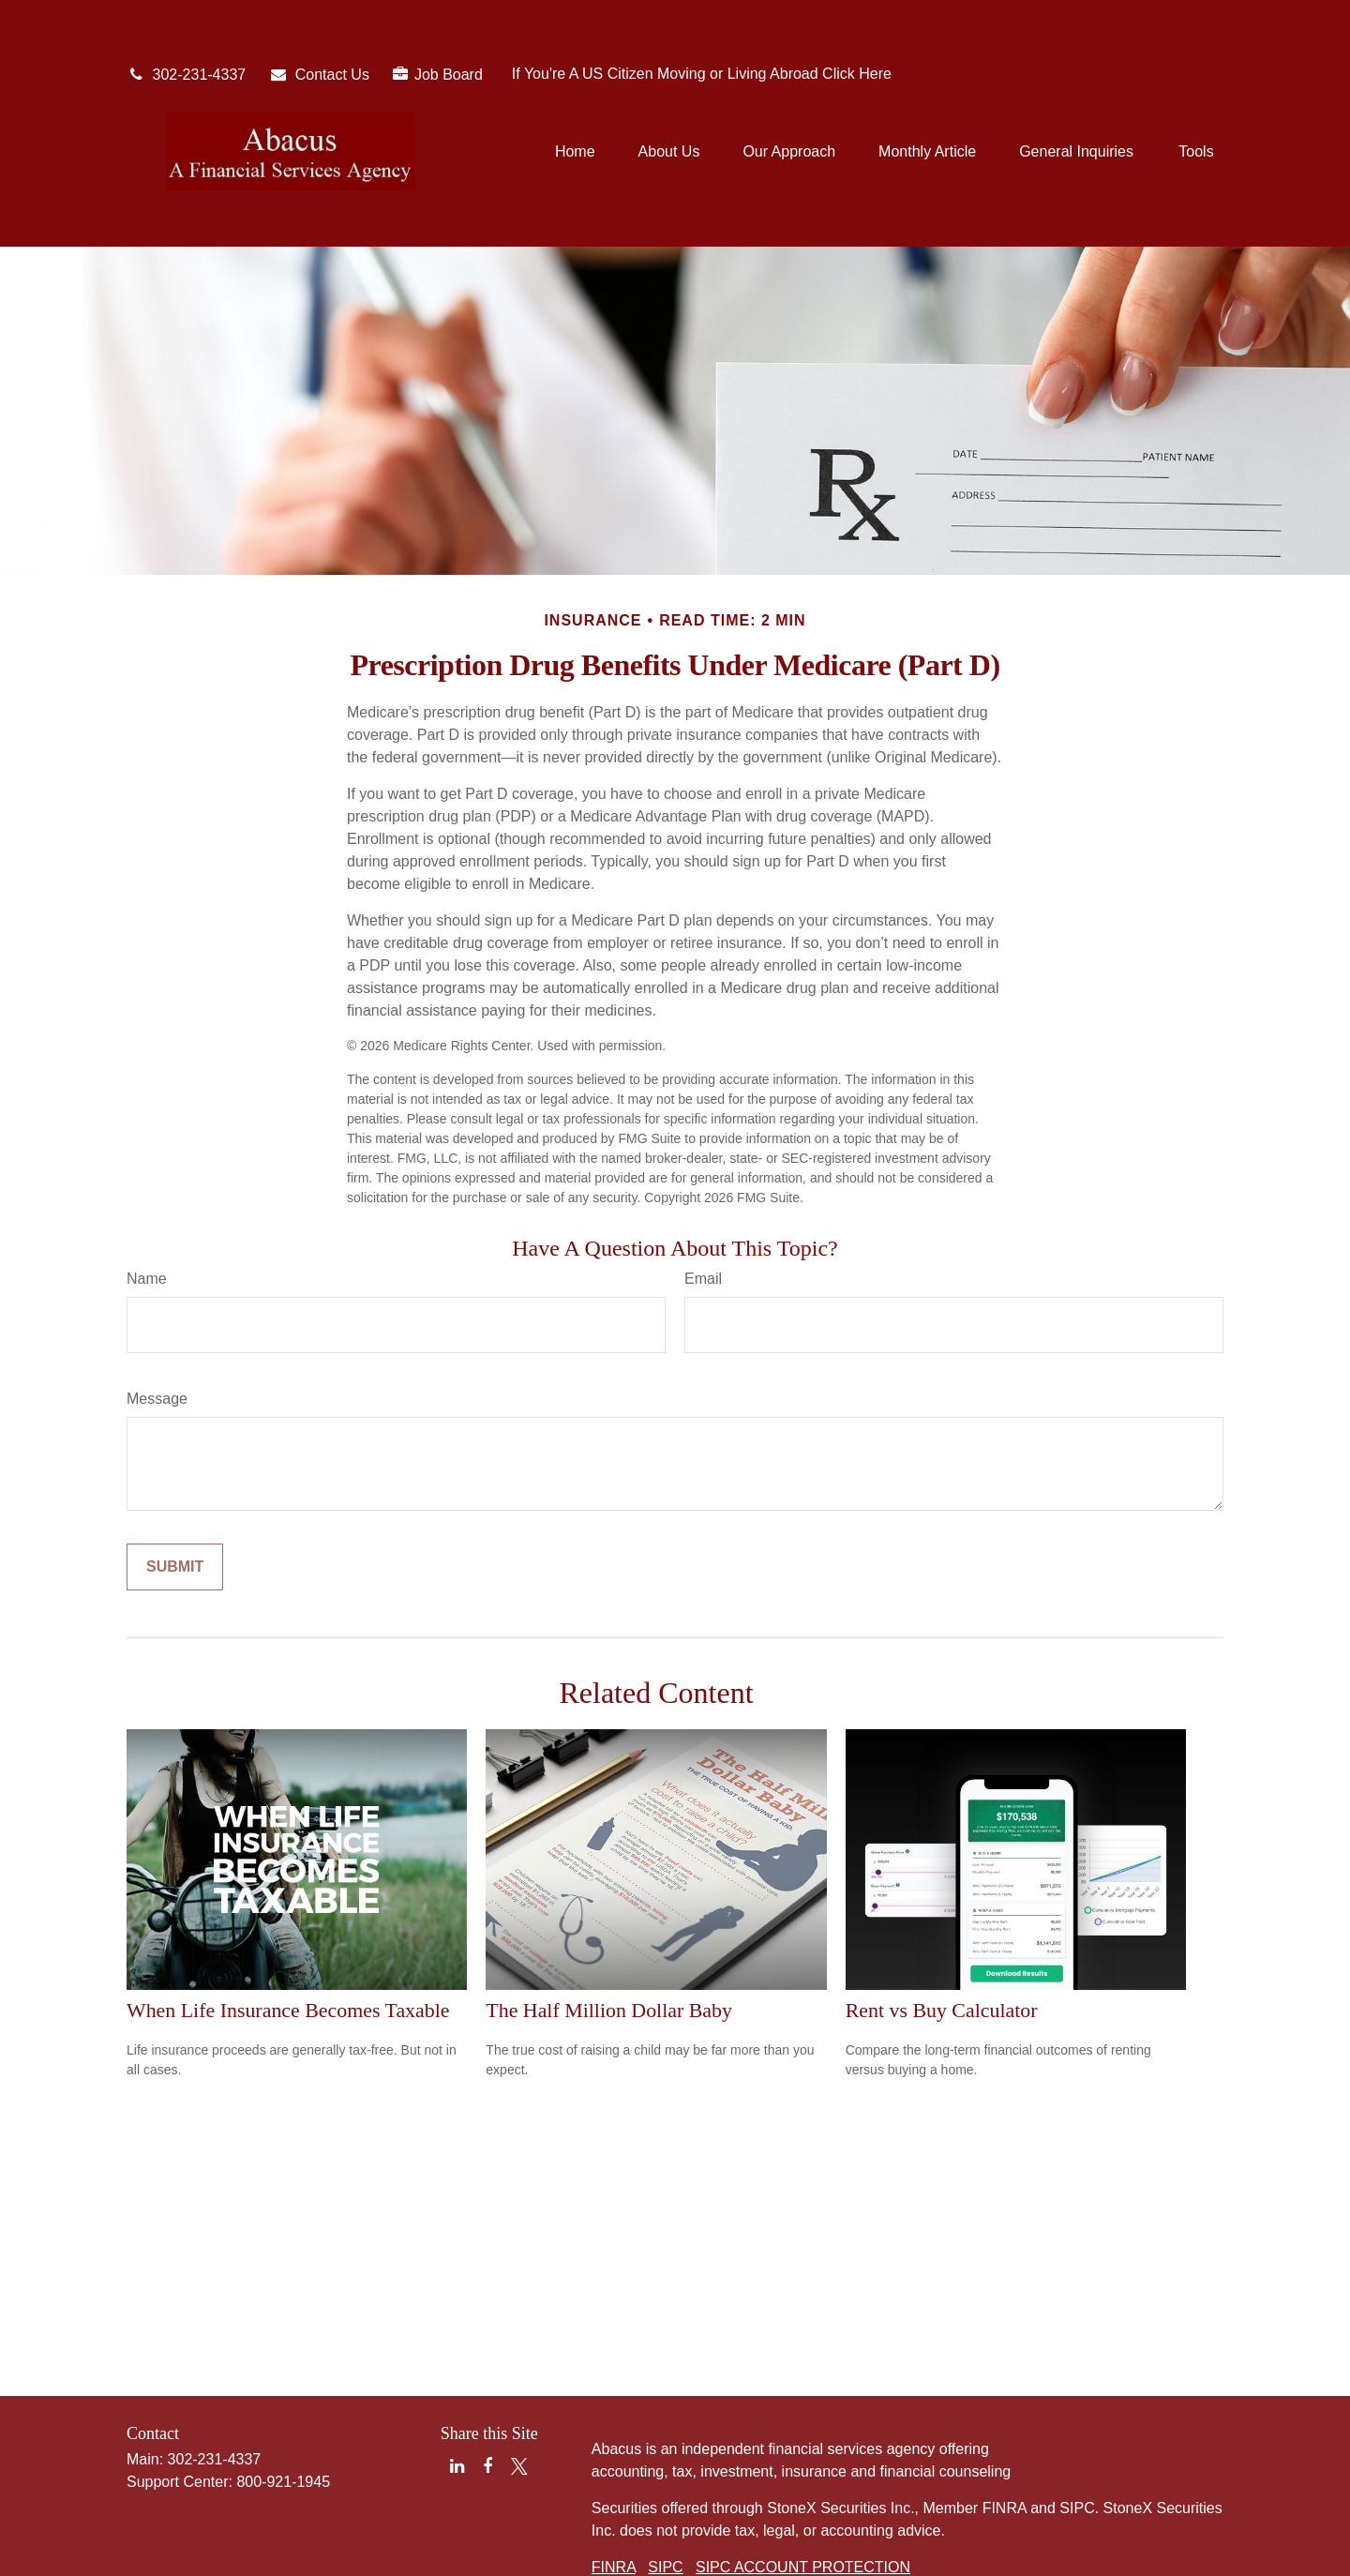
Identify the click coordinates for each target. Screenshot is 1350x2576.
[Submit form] (175, 1482)
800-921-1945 (283, 2397)
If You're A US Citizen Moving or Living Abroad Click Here (702, 17)
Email (703, 1194)
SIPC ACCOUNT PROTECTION (803, 2483)
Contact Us (319, 18)
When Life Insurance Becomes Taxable (288, 1925)
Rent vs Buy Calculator (942, 1925)
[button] (575, 95)
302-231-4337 (186, 18)
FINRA (614, 2483)
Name (147, 1194)
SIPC (665, 2483)
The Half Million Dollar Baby (609, 1925)
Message (157, 1314)
